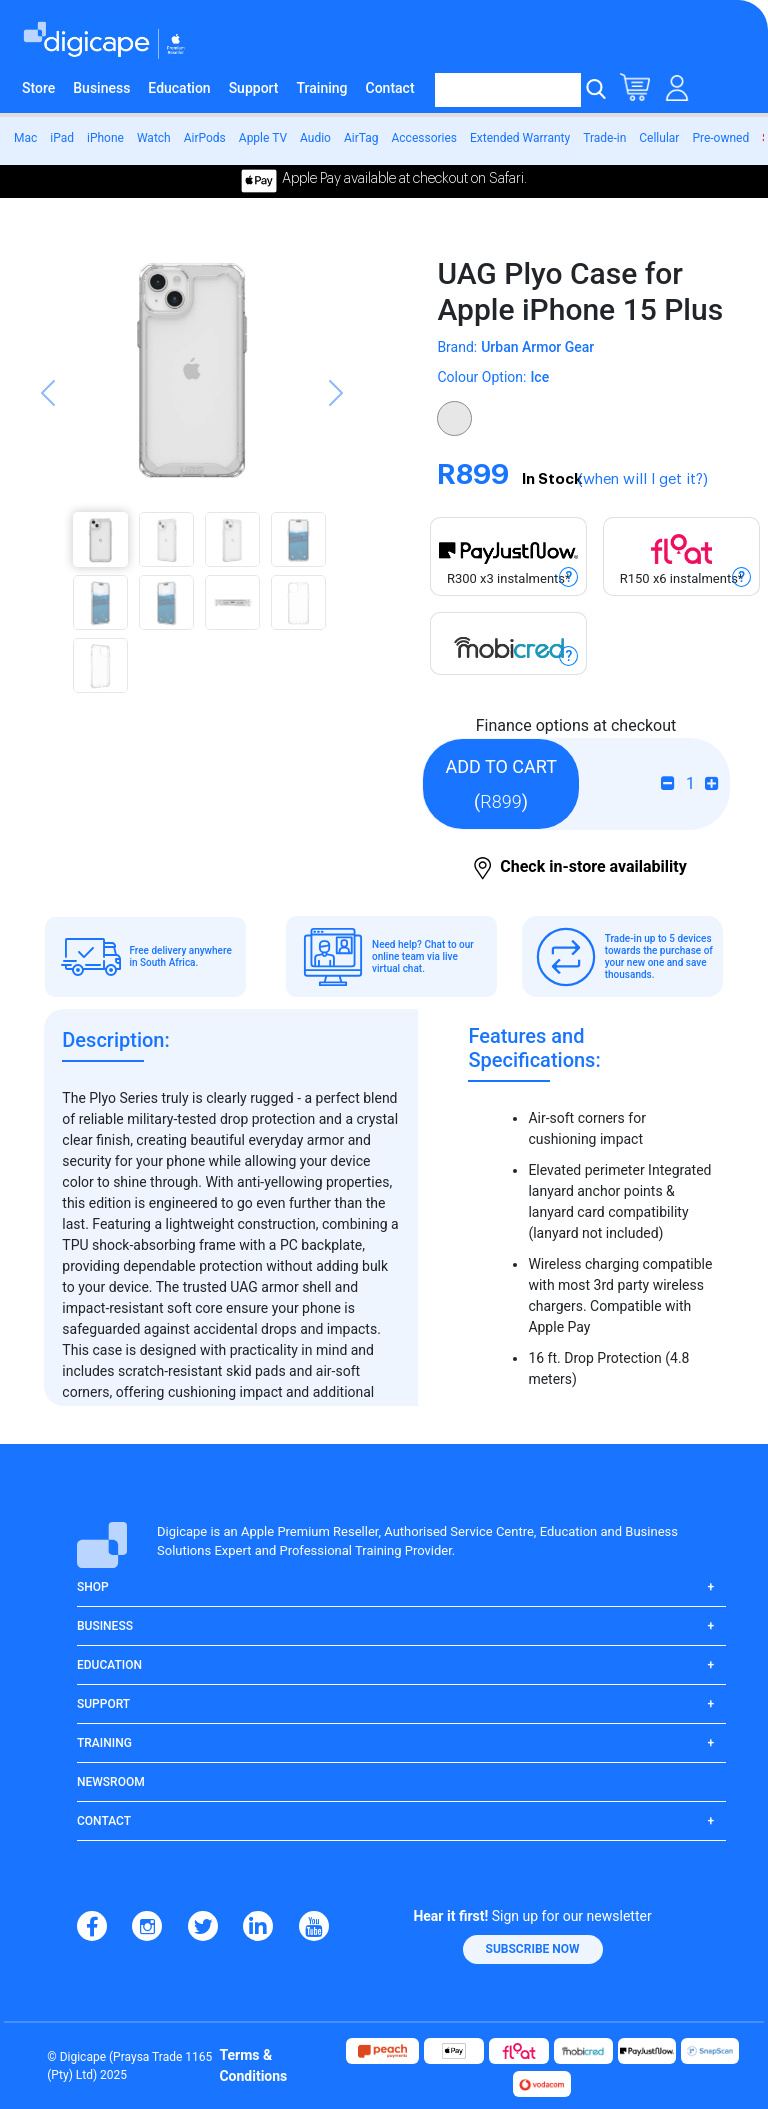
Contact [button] (104, 1821)
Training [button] (104, 1743)
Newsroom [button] (111, 1782)
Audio (315, 138)
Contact (390, 88)
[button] (48, 469)
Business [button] (105, 1626)
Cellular (659, 138)
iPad (62, 138)
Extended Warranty (520, 138)
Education (179, 88)
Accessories (424, 138)
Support (254, 88)
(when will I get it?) (643, 479)
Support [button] (103, 1704)
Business (101, 88)
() (500, 784)
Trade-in (604, 138)
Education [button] (109, 1665)
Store (38, 88)
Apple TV (263, 138)
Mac (25, 138)
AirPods (205, 138)
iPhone (105, 138)
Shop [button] (93, 1587)
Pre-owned (720, 138)
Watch (154, 138)
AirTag (361, 138)
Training (322, 88)
